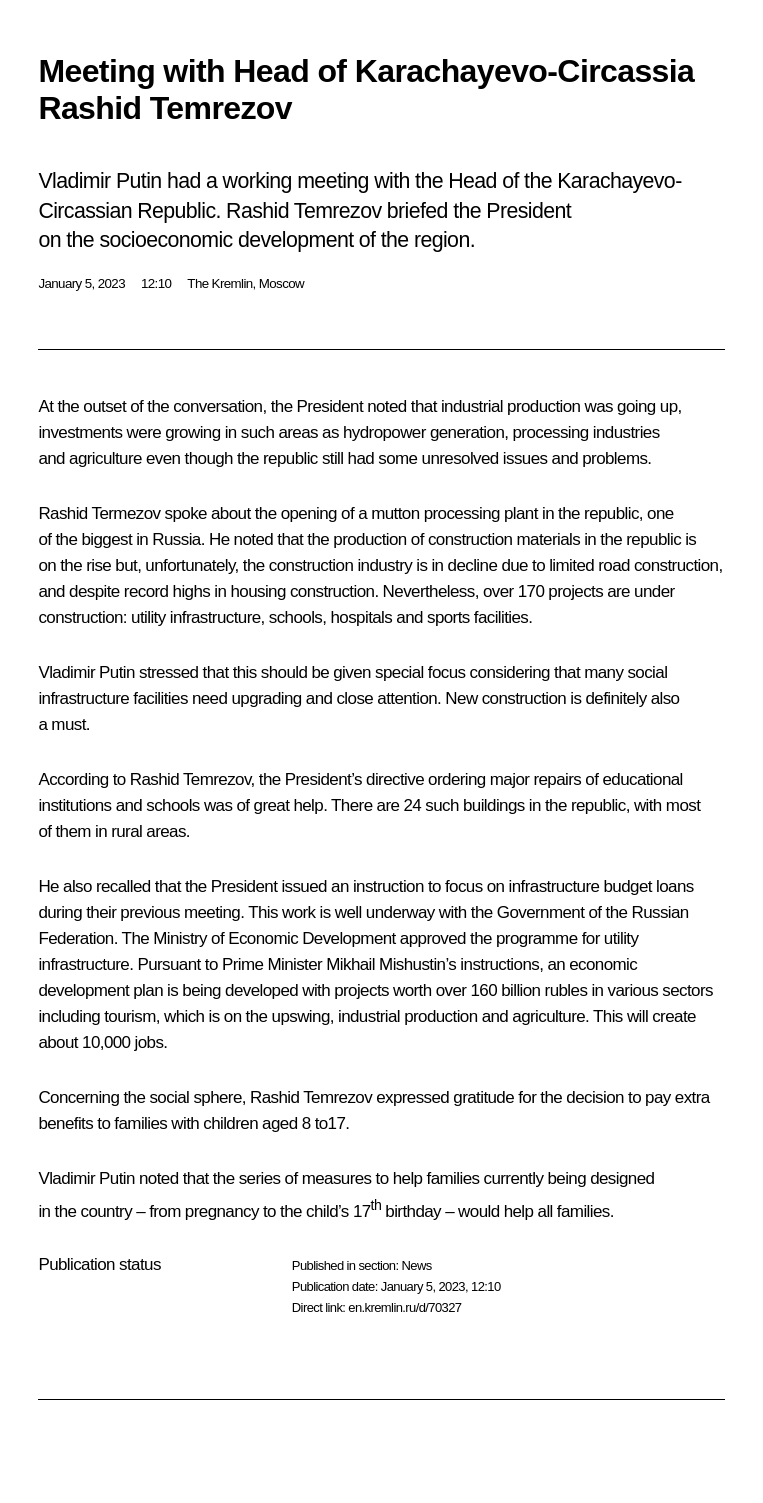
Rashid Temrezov (190, 779)
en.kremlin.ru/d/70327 (404, 1307)
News (416, 1265)
